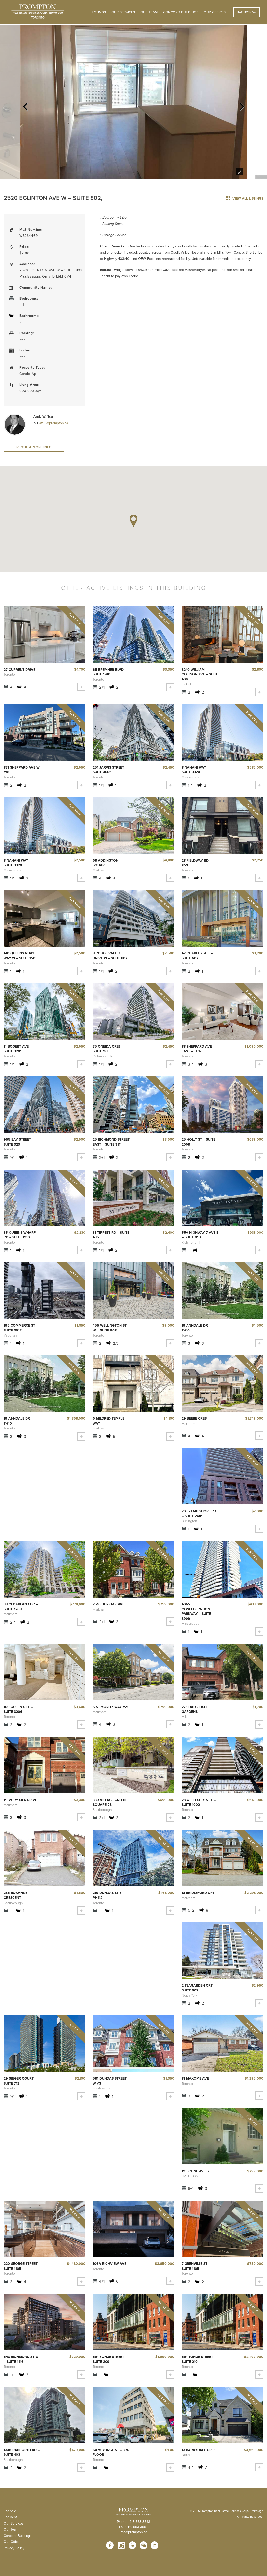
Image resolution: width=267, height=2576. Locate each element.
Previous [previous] (25, 105)
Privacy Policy (14, 2567)
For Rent (10, 2537)
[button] (133, 524)
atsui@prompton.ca (53, 422)
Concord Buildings (180, 12)
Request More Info (43, 448)
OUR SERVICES (123, 12)
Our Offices (215, 12)
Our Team (149, 12)
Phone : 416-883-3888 (133, 2541)
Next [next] (242, 105)
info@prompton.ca (133, 2551)
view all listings (244, 198)
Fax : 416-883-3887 (133, 2546)
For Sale (10, 2530)
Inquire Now (246, 12)
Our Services (14, 2543)
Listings (99, 12)
